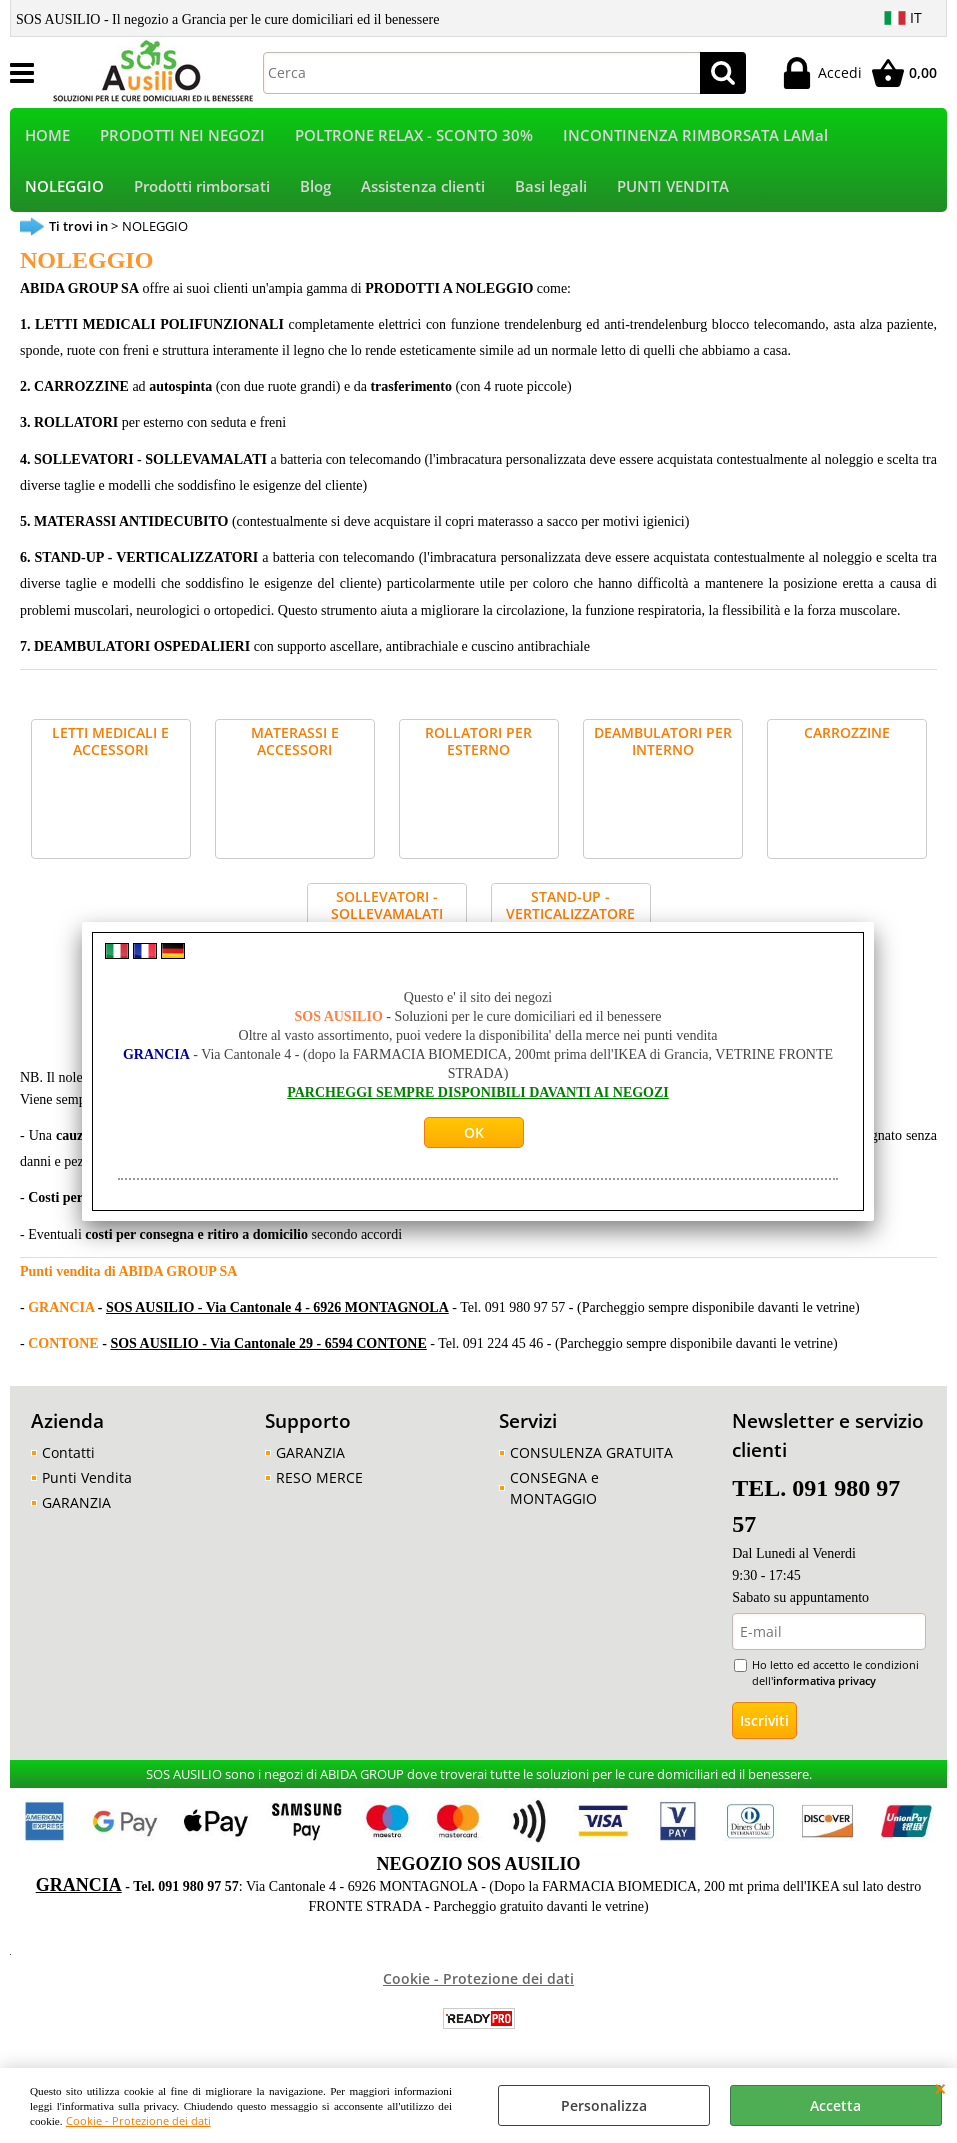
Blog (315, 189)
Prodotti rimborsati (202, 189)
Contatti (68, 1457)
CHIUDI (940, 2088)
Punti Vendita (87, 1482)
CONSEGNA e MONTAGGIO (554, 1493)
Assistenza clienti (423, 189)
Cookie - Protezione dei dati (138, 2120)
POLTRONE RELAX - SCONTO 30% (414, 136)
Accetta (835, 2105)
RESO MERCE (319, 1482)
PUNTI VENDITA (673, 189)
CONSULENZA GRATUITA (591, 1457)
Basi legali (551, 189)
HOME (47, 136)
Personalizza (604, 2105)
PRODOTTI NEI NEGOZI (182, 136)
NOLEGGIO (64, 189)
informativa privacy (824, 1685)
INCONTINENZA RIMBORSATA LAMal (695, 136)
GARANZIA (76, 1507)
